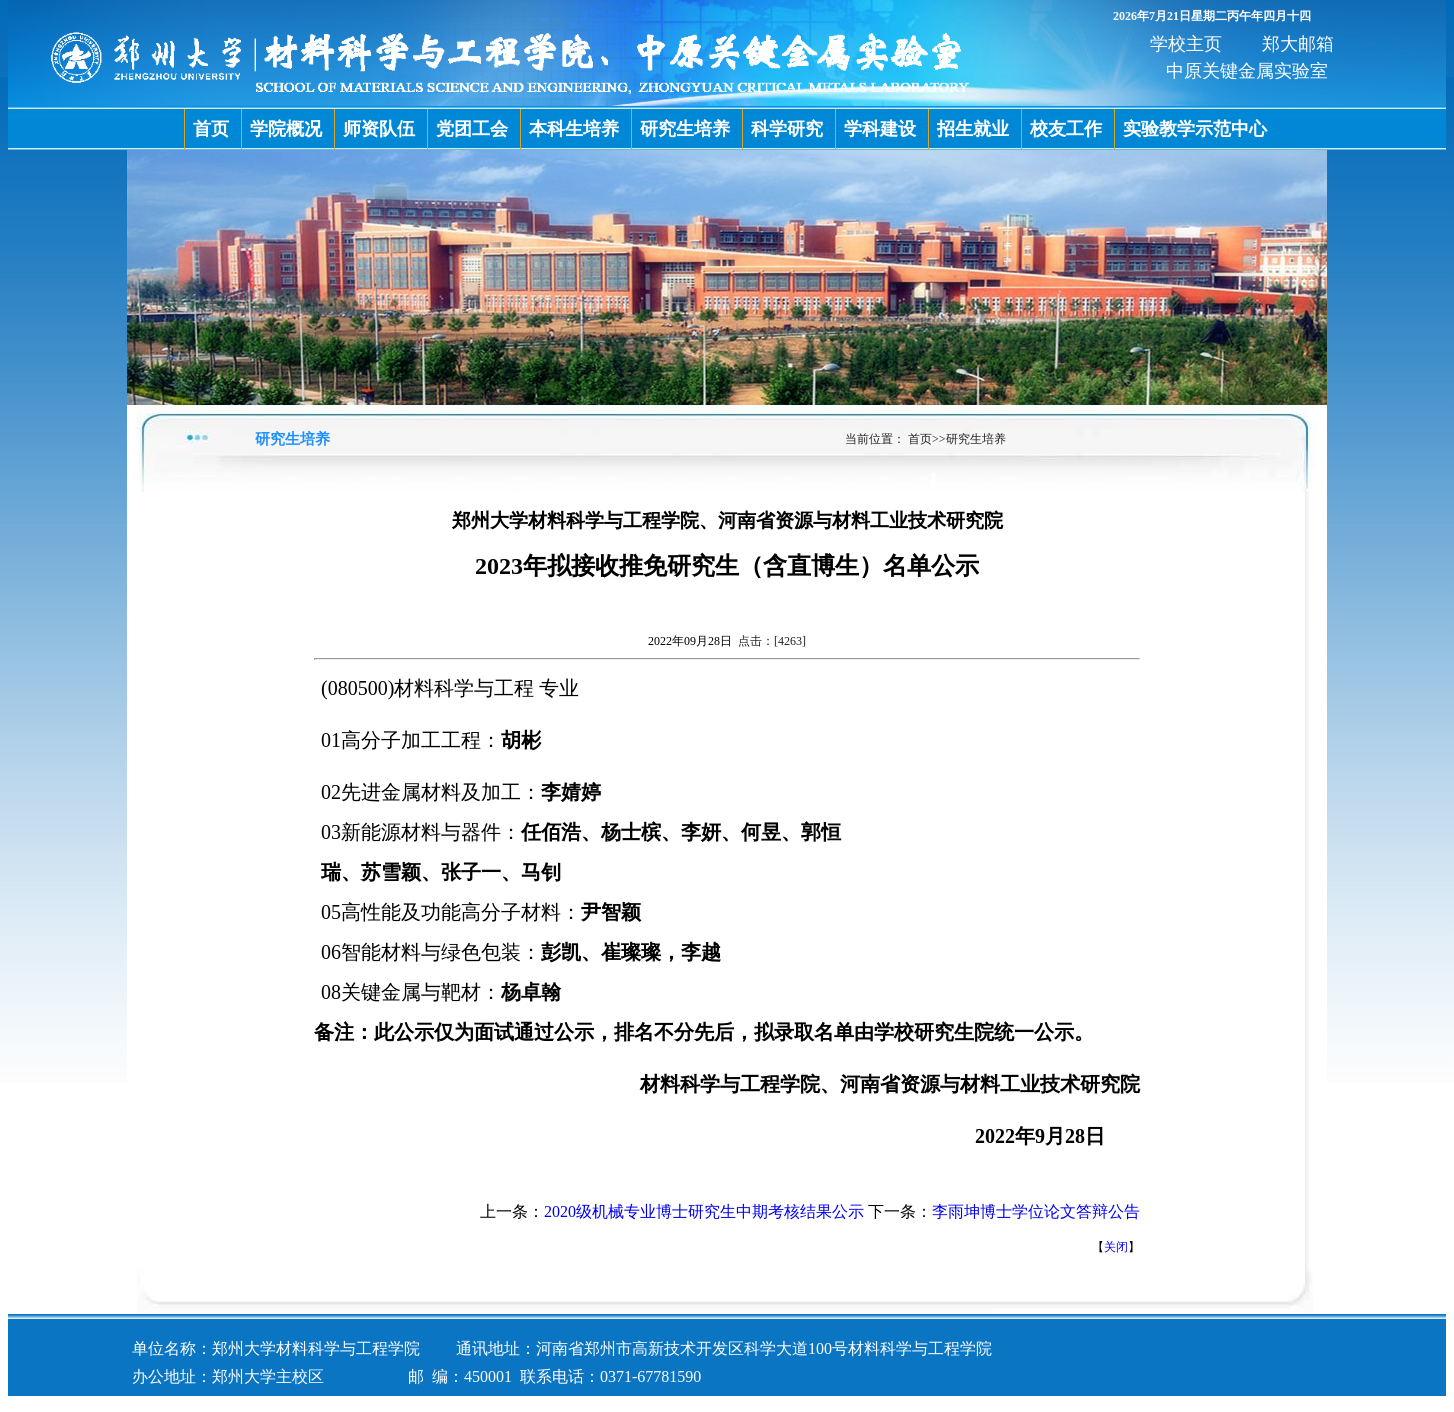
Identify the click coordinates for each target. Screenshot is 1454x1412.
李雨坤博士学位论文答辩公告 (1036, 1211)
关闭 (1116, 1247)
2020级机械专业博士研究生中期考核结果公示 (704, 1211)
